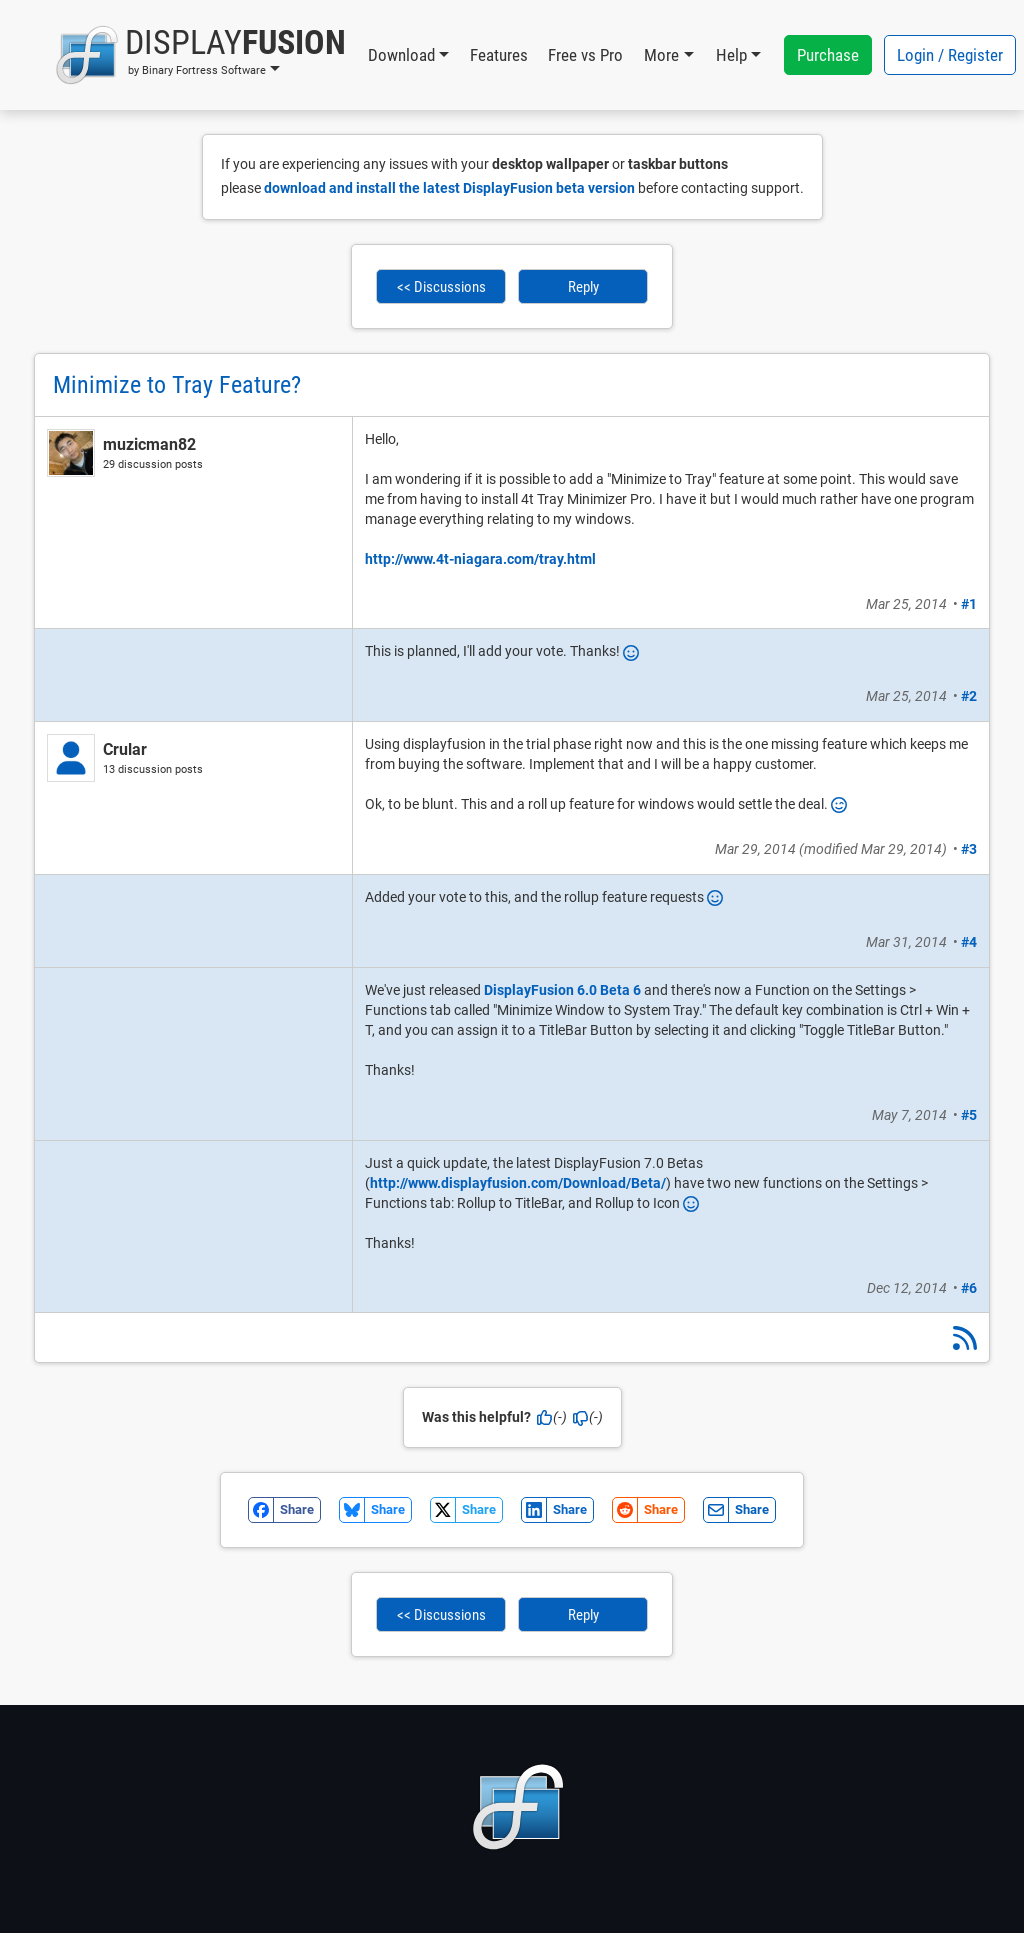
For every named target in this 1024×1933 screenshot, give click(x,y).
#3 (969, 849)
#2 (969, 696)
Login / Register (950, 55)
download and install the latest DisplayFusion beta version (449, 188)
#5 (969, 1115)
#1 (969, 604)
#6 (969, 1288)
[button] (200, 55)
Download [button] (401, 55)
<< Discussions (441, 287)
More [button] (661, 55)
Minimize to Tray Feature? (177, 385)
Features (499, 55)
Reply (583, 287)
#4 (969, 942)
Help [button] (731, 55)
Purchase (828, 55)
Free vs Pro (585, 55)
